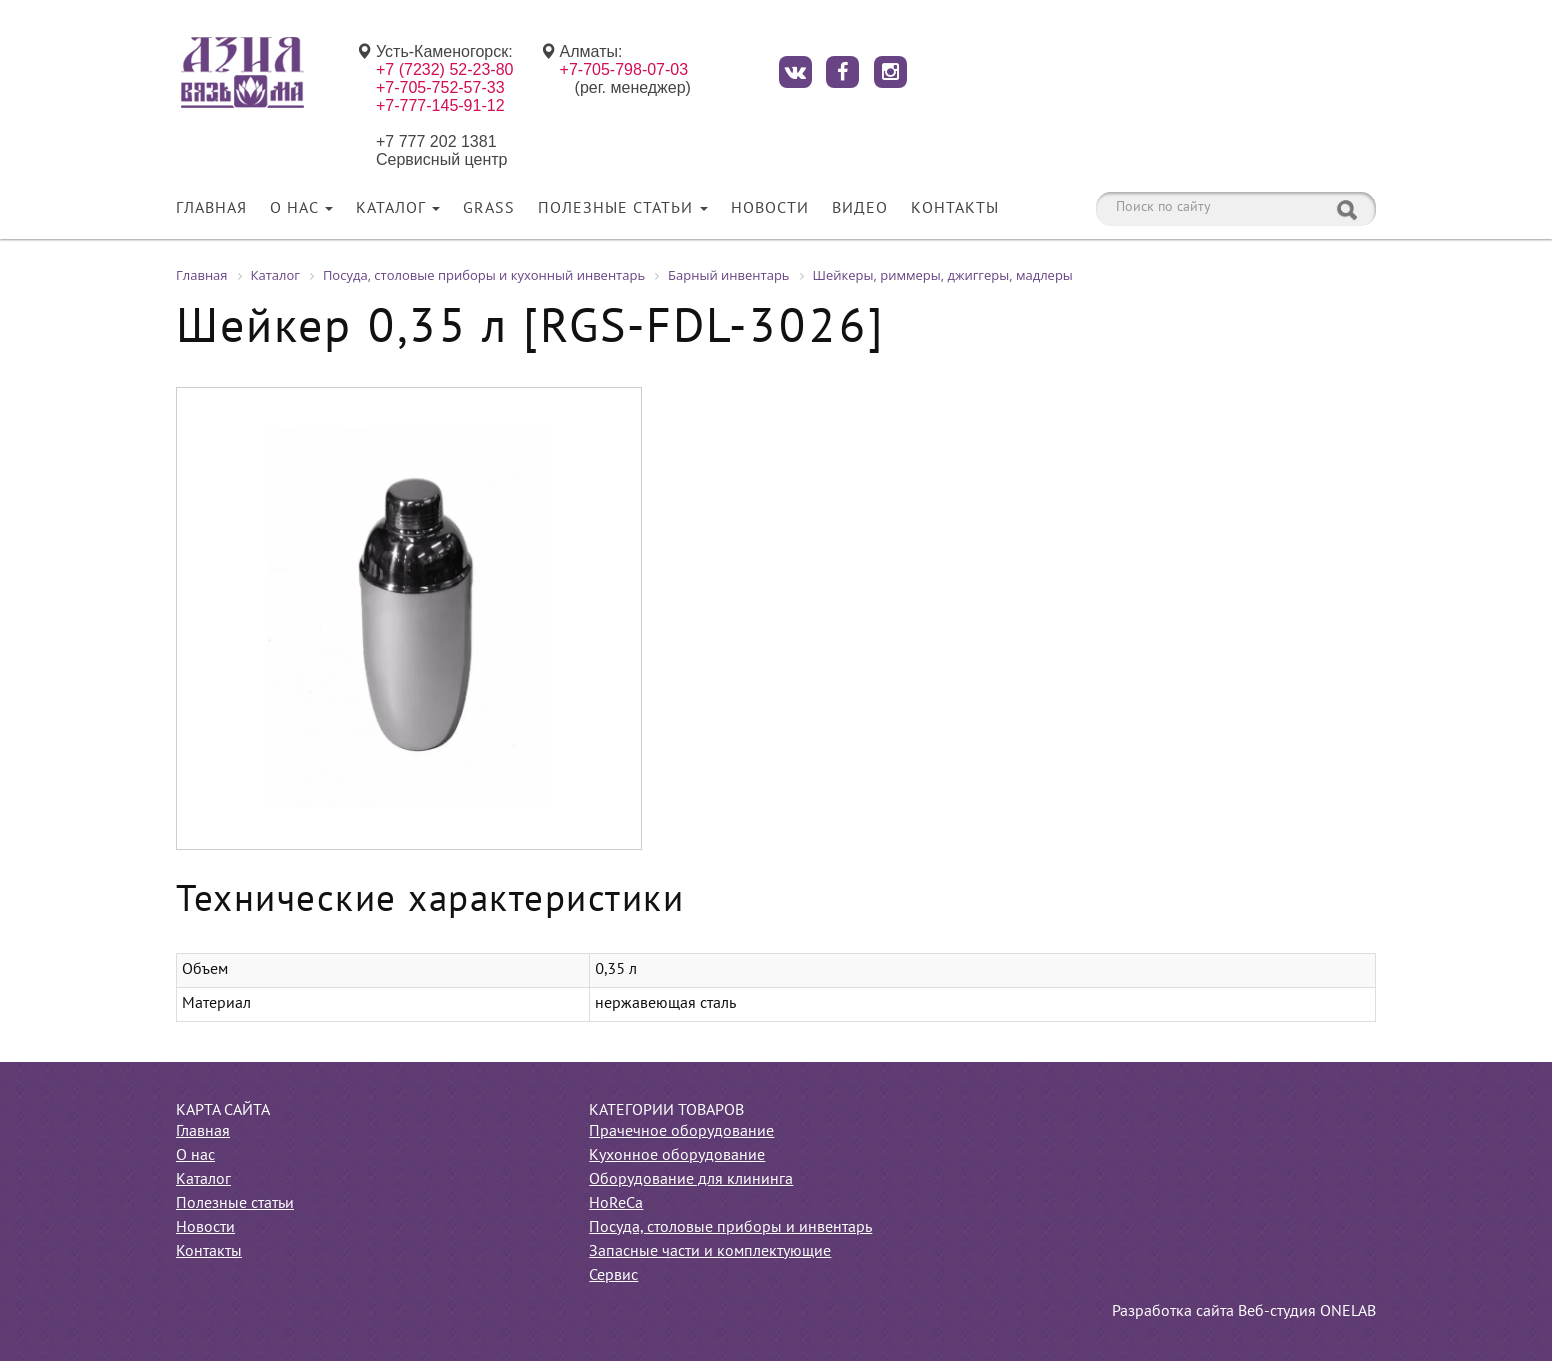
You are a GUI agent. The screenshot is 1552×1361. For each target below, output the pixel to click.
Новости (770, 209)
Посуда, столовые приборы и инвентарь (730, 1228)
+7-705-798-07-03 (624, 69)
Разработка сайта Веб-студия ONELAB (1244, 1312)
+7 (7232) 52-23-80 (444, 69)
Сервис (613, 1276)
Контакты (955, 209)
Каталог (398, 209)
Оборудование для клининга (691, 1180)
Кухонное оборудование (677, 1156)
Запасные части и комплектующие (710, 1252)
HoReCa (616, 1204)
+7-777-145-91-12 (440, 105)
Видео (860, 209)
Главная (211, 209)
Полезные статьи (623, 209)
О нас (301, 209)
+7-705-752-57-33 (440, 87)
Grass (489, 209)
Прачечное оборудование (681, 1132)
